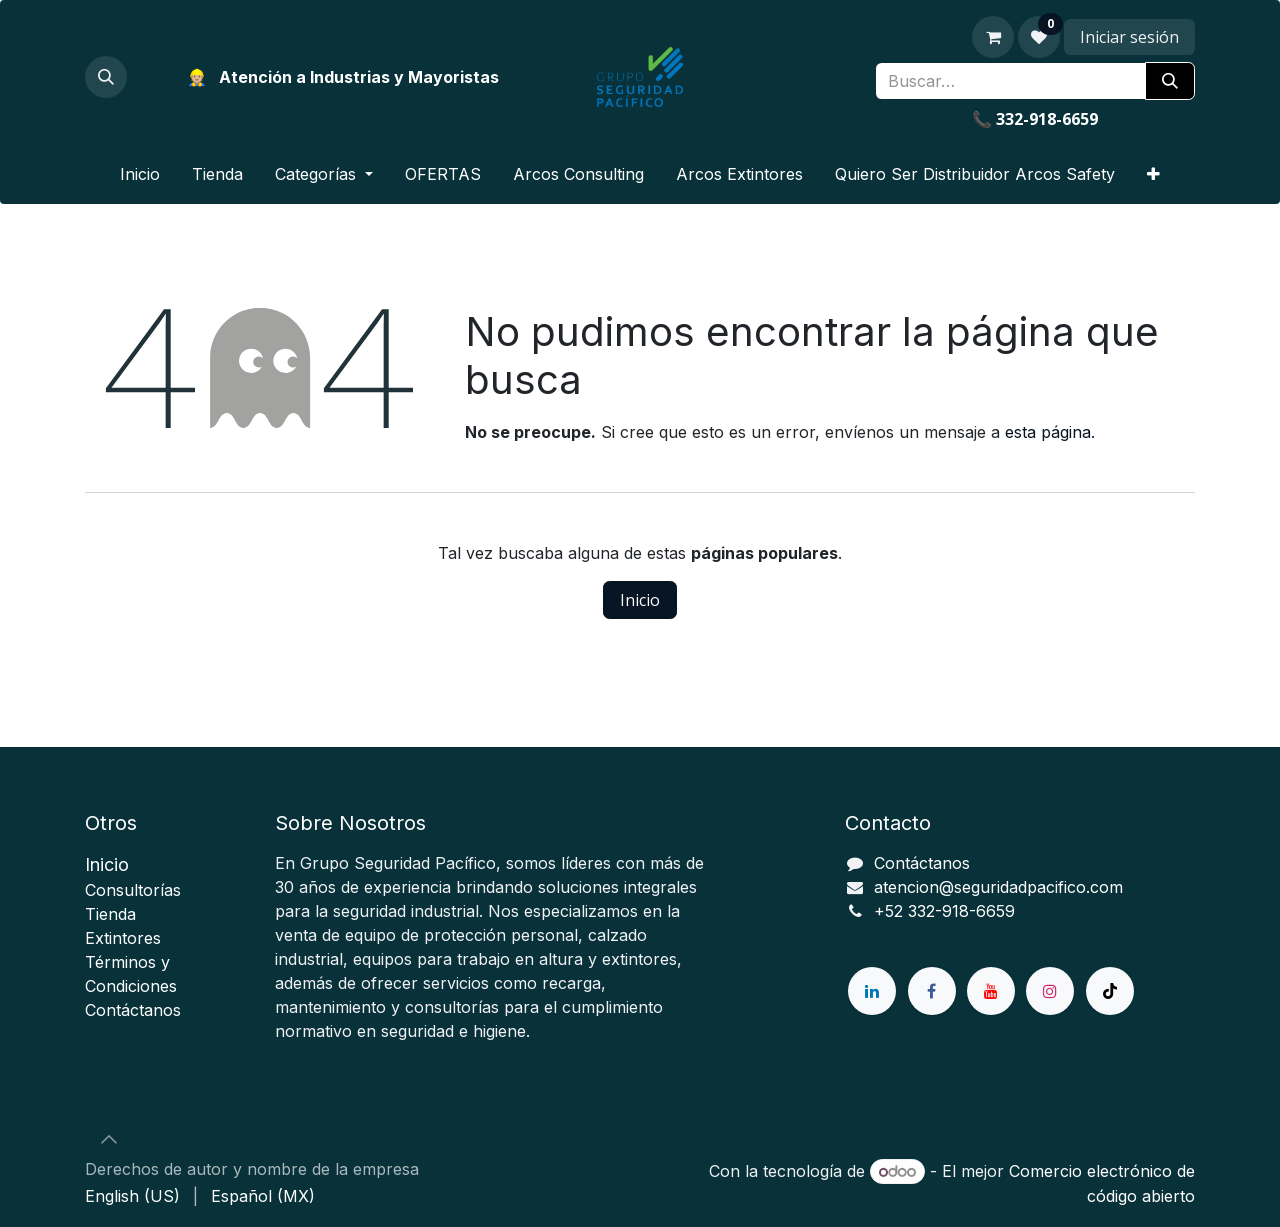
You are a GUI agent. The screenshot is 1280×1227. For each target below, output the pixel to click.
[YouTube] (991, 991)
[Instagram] (1050, 991)
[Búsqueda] (1170, 81)
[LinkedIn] (872, 991)
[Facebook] (932, 991)
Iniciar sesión (1129, 37)
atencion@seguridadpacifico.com (998, 887)
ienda (110, 914)
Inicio (640, 600)
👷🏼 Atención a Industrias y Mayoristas (343, 77)
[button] (106, 77)
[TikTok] (1110, 991)
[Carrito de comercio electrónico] (993, 37)
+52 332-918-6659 (944, 911)
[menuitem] (140, 174)
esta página (1048, 432)
